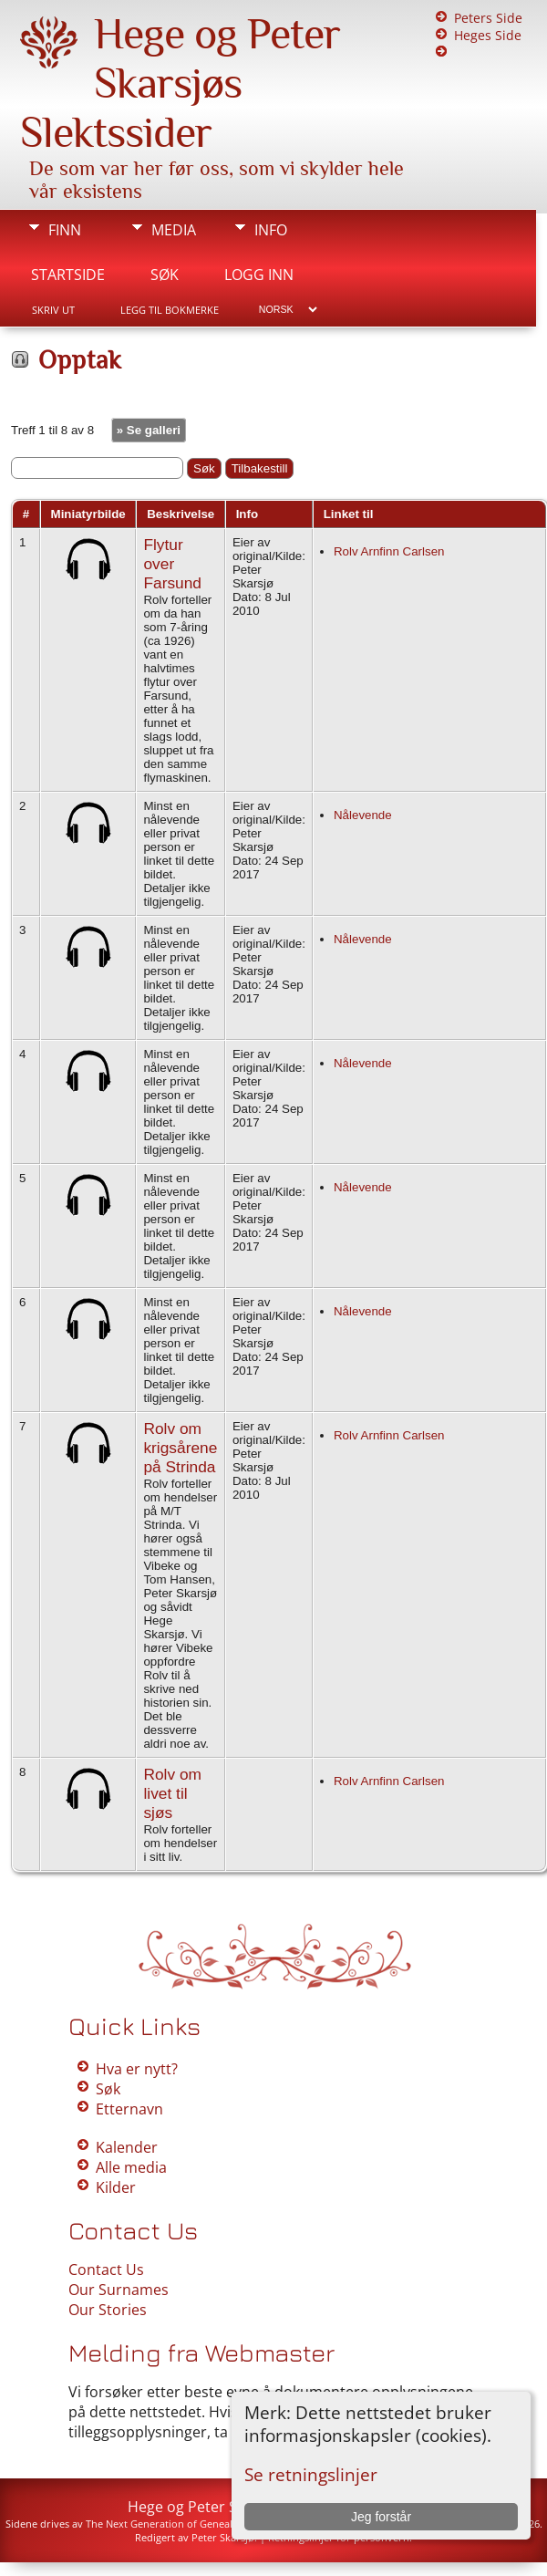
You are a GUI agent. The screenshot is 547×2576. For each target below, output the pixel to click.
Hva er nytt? (137, 2069)
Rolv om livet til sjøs (172, 1793)
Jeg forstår (381, 2516)
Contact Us (106, 2269)
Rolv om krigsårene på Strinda (180, 1447)
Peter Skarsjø (222, 2537)
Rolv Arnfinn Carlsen (389, 551)
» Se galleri (149, 430)
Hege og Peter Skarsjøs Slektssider (180, 83)
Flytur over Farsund (172, 563)
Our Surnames (118, 2290)
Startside (68, 275)
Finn (64, 230)
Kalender (127, 2147)
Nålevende (363, 815)
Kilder (116, 2187)
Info (270, 230)
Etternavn (129, 2109)
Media (173, 230)
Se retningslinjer (310, 2474)
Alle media (131, 2167)
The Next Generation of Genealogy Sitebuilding (197, 2523)
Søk (164, 275)
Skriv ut (53, 310)
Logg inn (259, 275)
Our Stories (107, 2310)
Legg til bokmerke (169, 310)
